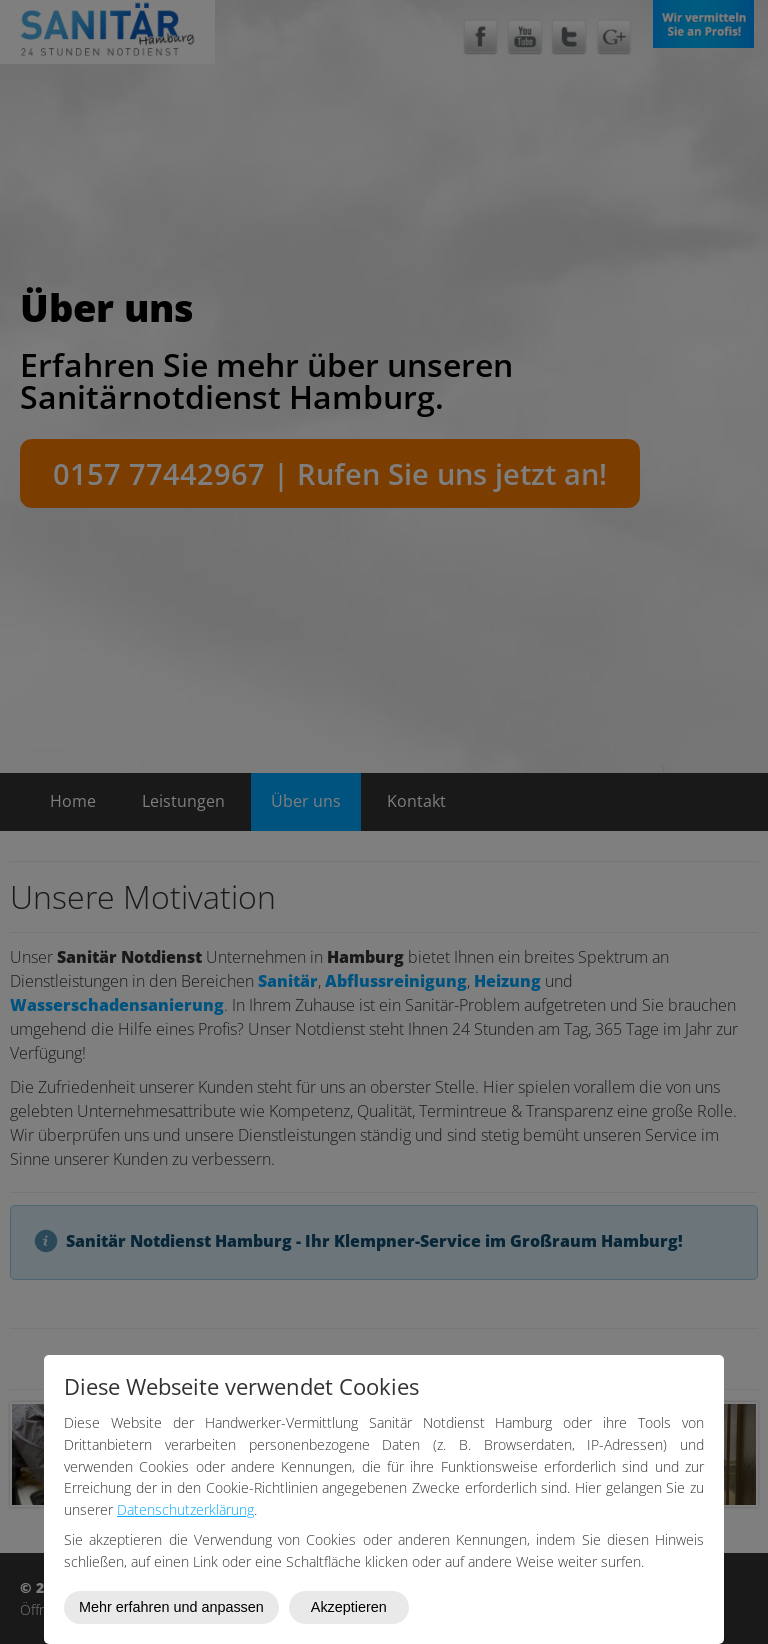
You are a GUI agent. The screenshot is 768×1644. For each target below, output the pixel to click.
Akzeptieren (349, 1607)
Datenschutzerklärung (185, 1509)
